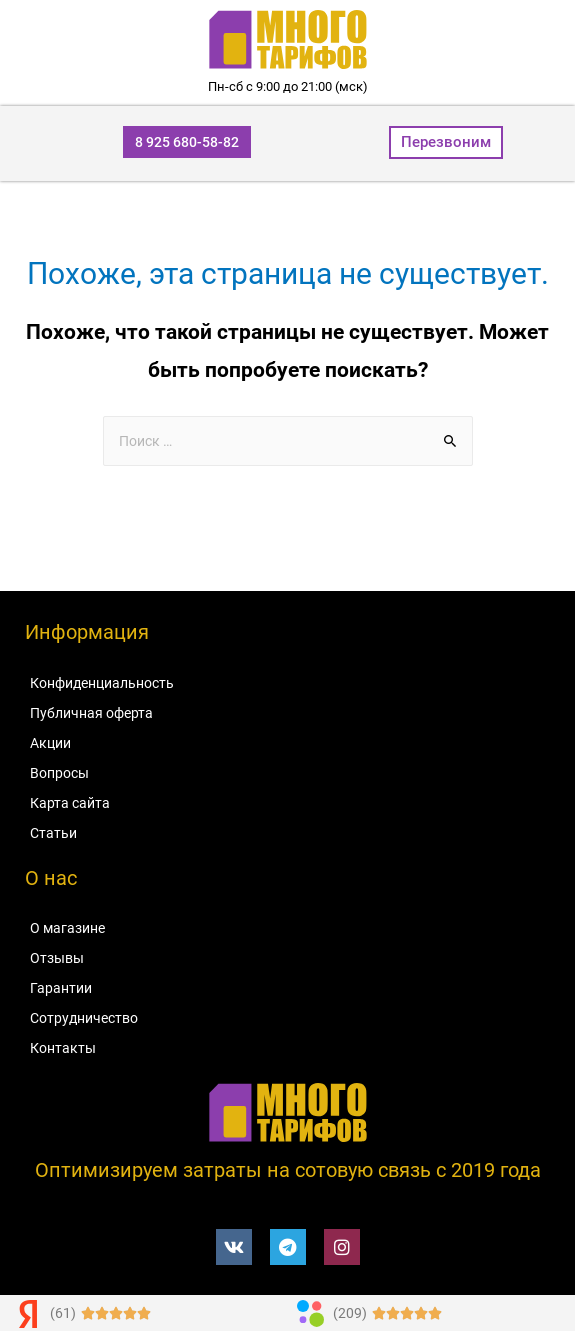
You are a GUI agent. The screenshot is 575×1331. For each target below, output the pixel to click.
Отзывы (57, 958)
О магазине (67, 928)
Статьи (53, 833)
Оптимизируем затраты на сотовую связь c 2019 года (288, 1170)
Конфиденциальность (102, 683)
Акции (50, 743)
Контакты (63, 1048)
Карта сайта (70, 803)
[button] (187, 142)
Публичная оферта (91, 713)
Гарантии (61, 988)
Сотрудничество (84, 1018)
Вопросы (59, 773)
